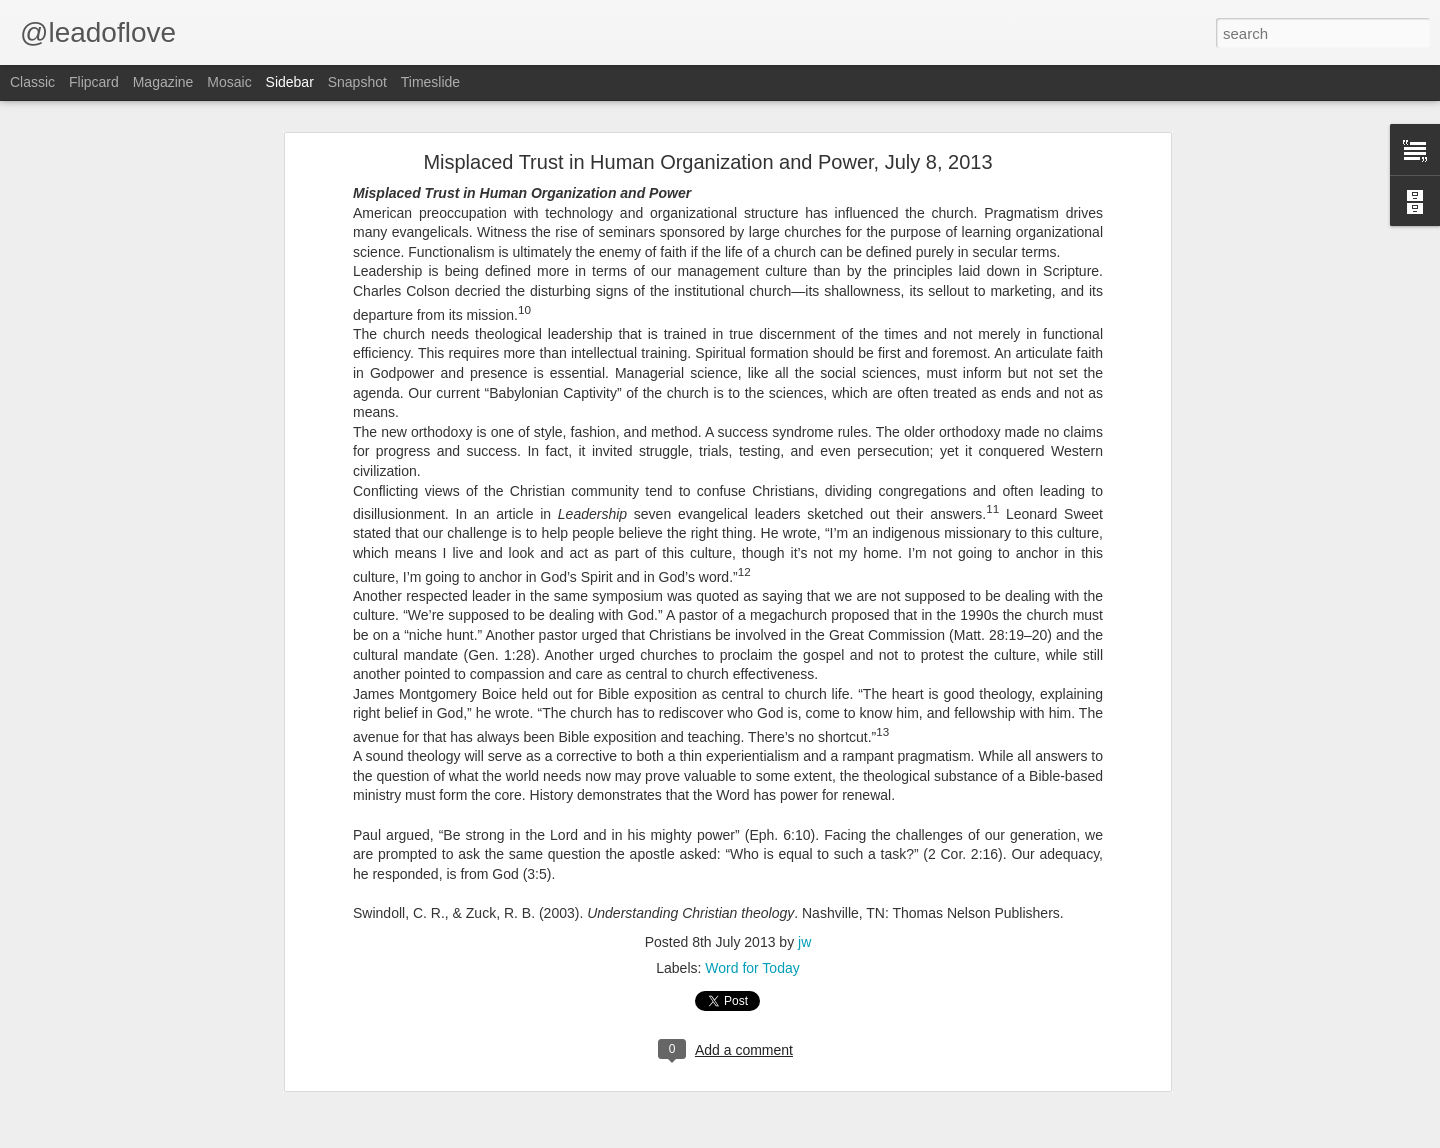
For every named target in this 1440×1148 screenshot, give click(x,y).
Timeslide (430, 82)
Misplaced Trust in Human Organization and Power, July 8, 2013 (707, 162)
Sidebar (290, 82)
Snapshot (357, 82)
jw (804, 942)
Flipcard (94, 82)
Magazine (163, 82)
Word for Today (752, 968)
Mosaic (229, 82)
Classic (32, 82)
